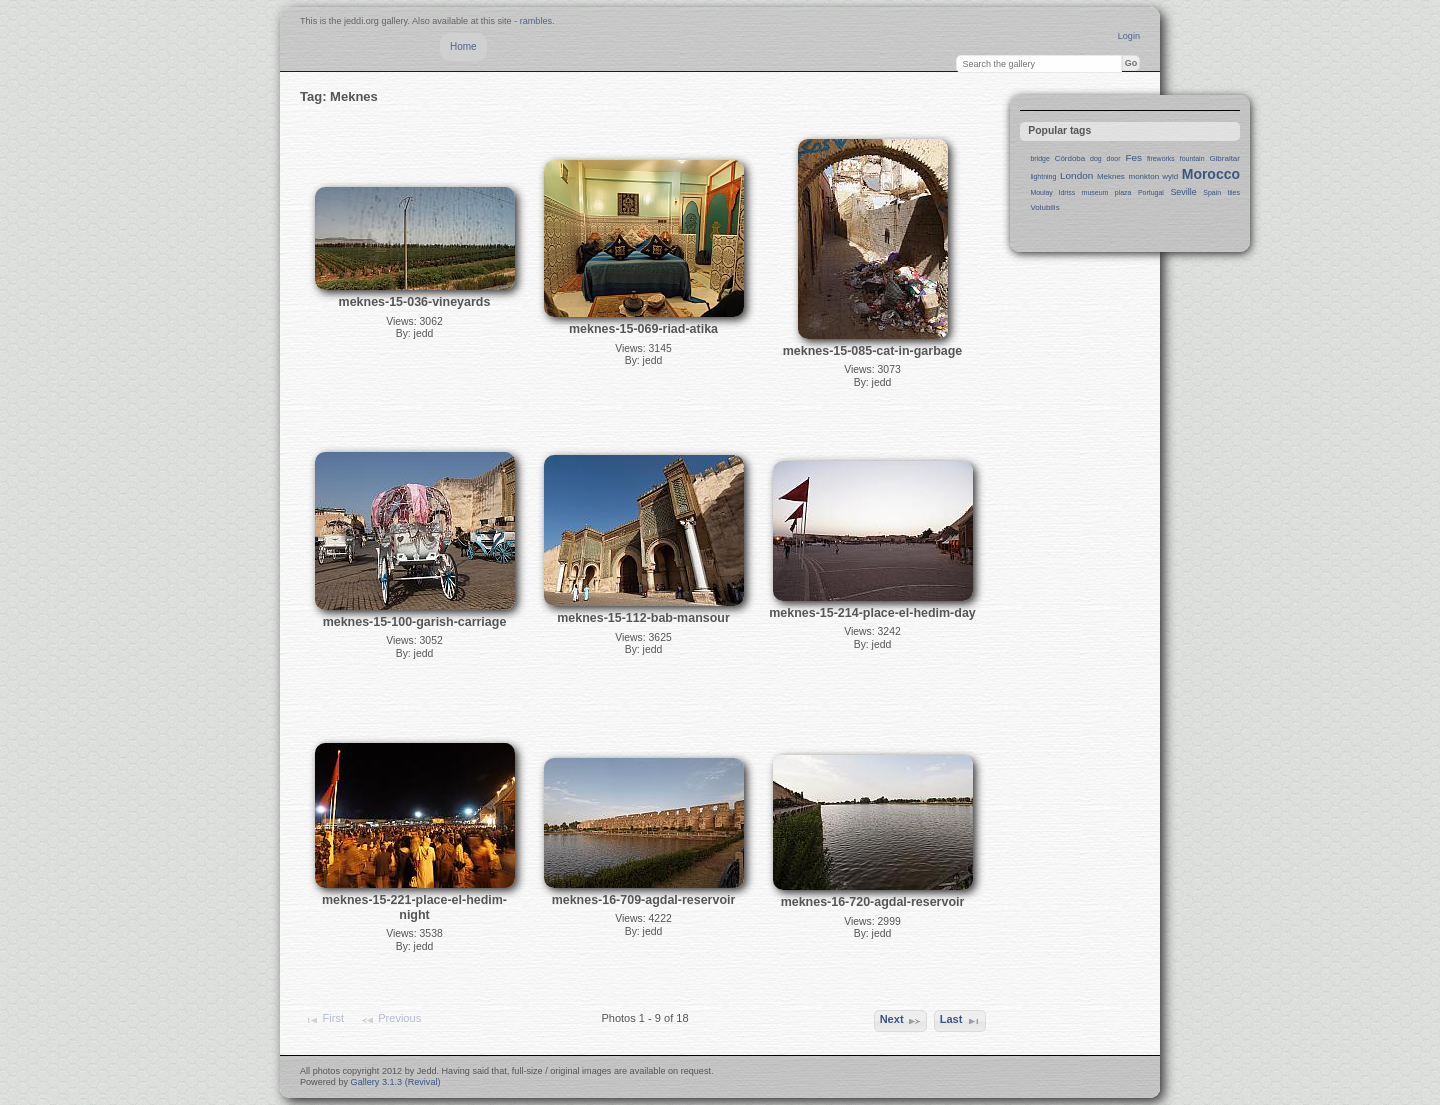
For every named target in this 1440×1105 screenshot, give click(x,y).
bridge (1039, 158)
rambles (536, 21)
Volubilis (1044, 207)
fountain (1192, 158)
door (1114, 158)
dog (1096, 158)
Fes (1133, 157)
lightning (1043, 176)
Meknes (1111, 176)
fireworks (1161, 158)
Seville (1183, 192)
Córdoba (1070, 158)
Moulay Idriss (1052, 192)
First (324, 1020)
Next (901, 1021)
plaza (1123, 192)
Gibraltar (1224, 158)
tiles (1234, 192)
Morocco (1211, 174)
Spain (1212, 192)
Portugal (1151, 192)
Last (960, 1021)
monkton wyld (1154, 176)
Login (1129, 36)
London (1076, 175)
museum (1095, 192)
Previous (390, 1020)
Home (463, 46)
